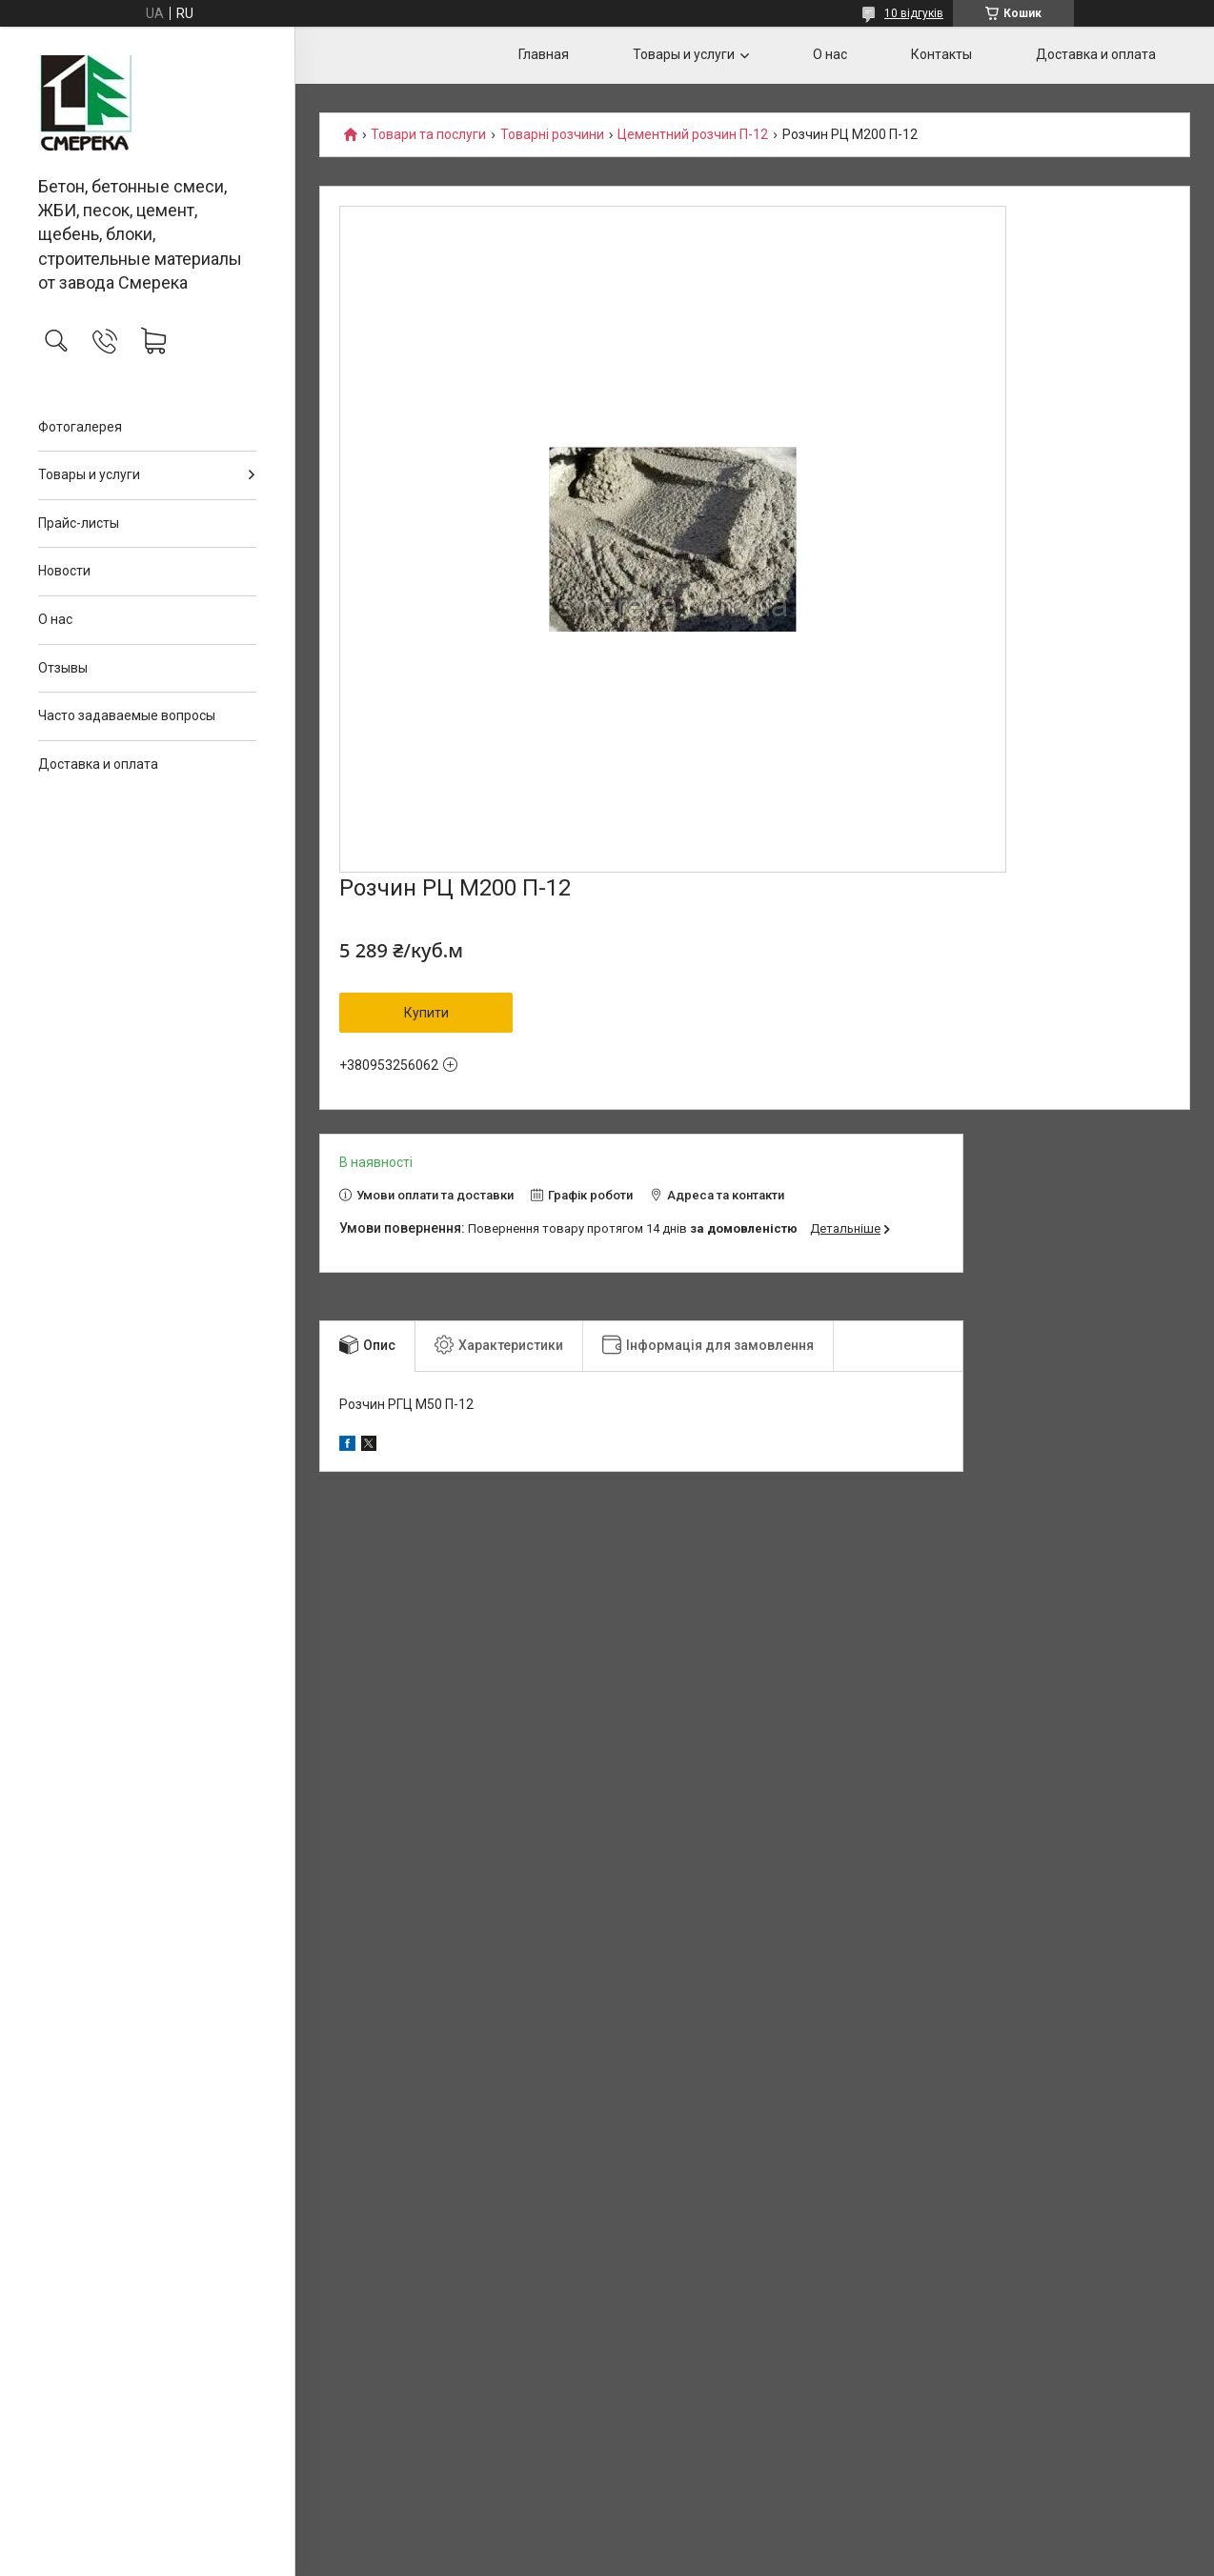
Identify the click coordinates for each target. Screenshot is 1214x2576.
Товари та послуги (428, 135)
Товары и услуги (89, 474)
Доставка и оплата (98, 764)
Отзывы (63, 667)
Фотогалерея (80, 426)
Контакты (941, 54)
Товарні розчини (552, 135)
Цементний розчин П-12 (692, 135)
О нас (55, 619)
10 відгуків (913, 13)
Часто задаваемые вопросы (126, 715)
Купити (426, 1012)
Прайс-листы (78, 523)
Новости (64, 570)
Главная (543, 54)
